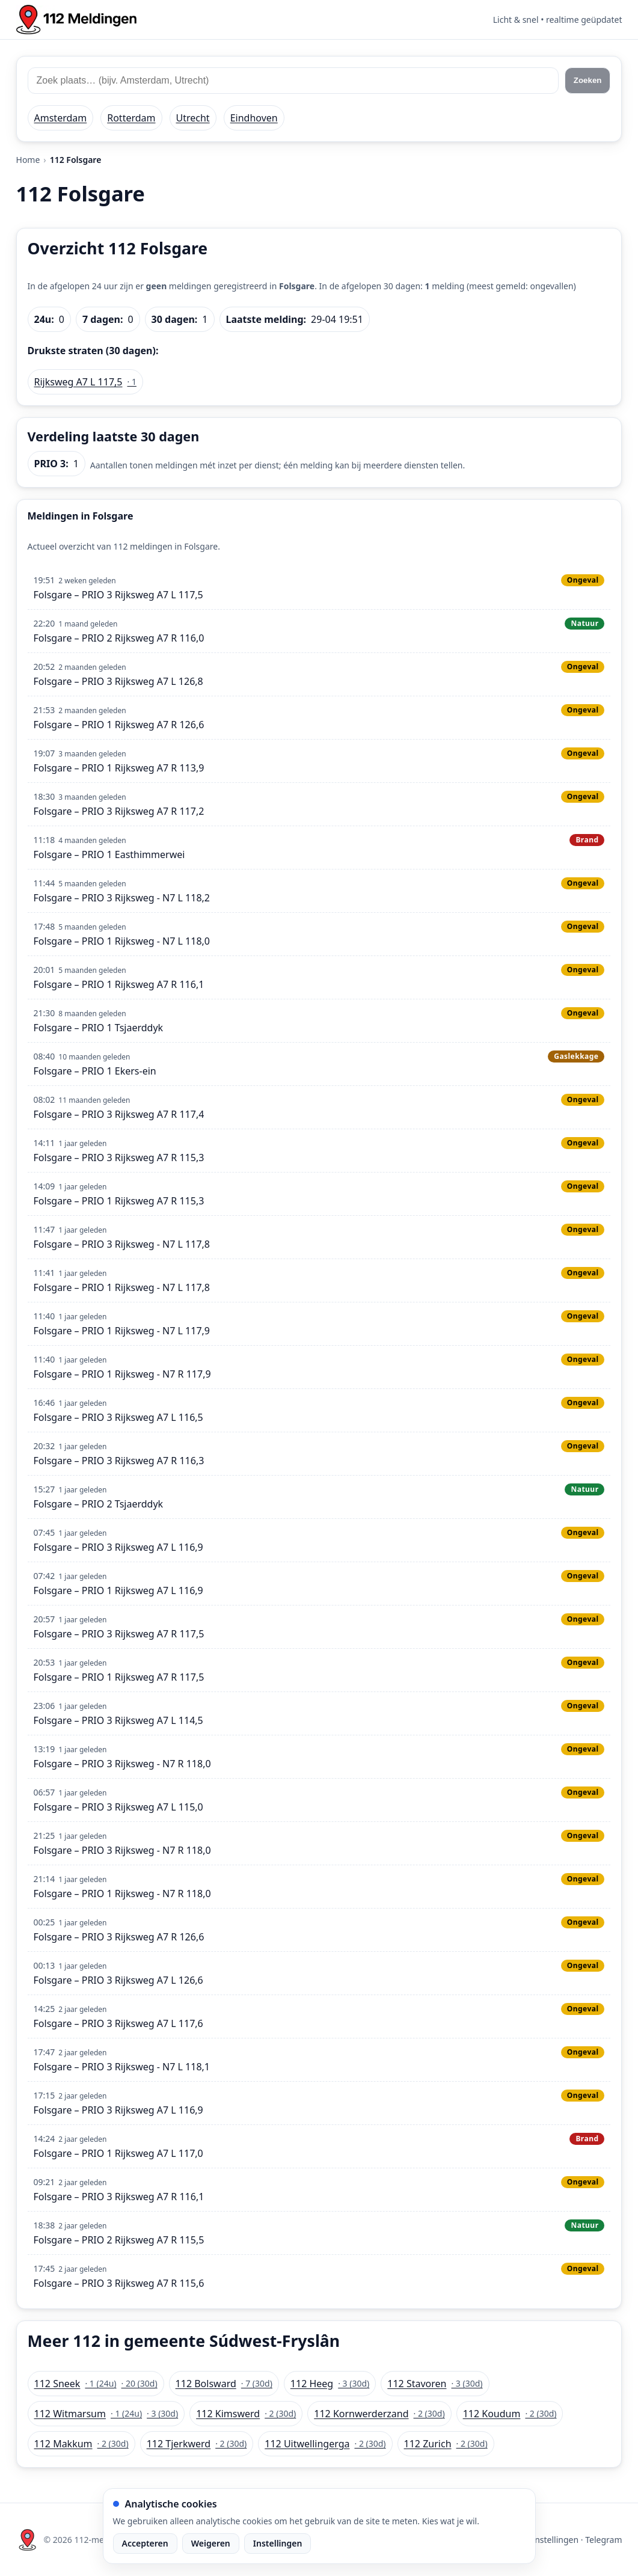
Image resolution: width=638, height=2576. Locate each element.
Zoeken (588, 80)
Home (28, 159)
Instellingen (277, 2543)
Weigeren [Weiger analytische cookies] (210, 2543)
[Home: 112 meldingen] (76, 19)
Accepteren (145, 2543)
